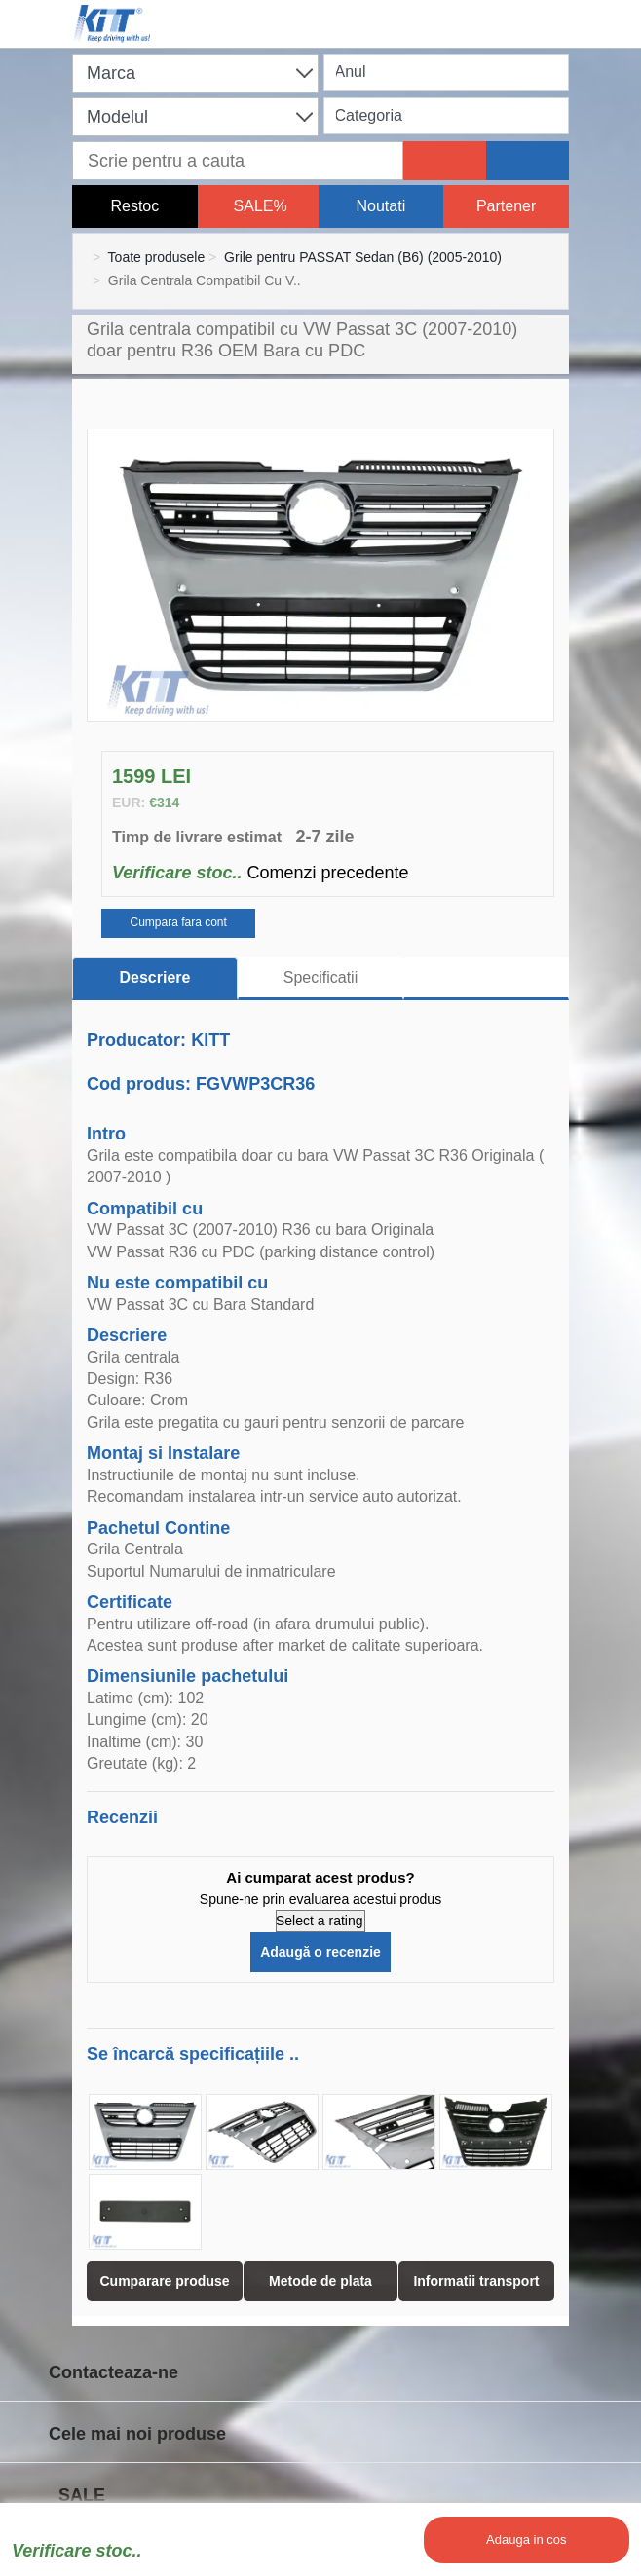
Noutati (381, 206)
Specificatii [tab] (320, 977)
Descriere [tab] (155, 977)
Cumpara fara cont (178, 922)
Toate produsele (157, 257)
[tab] (486, 978)
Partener (506, 206)
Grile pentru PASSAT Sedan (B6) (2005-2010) (363, 257)
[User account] (471, 11)
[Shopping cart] (384, 11)
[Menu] (559, 11)
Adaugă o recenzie (320, 1952)
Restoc (134, 206)
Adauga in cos (526, 2539)
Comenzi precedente (327, 872)
